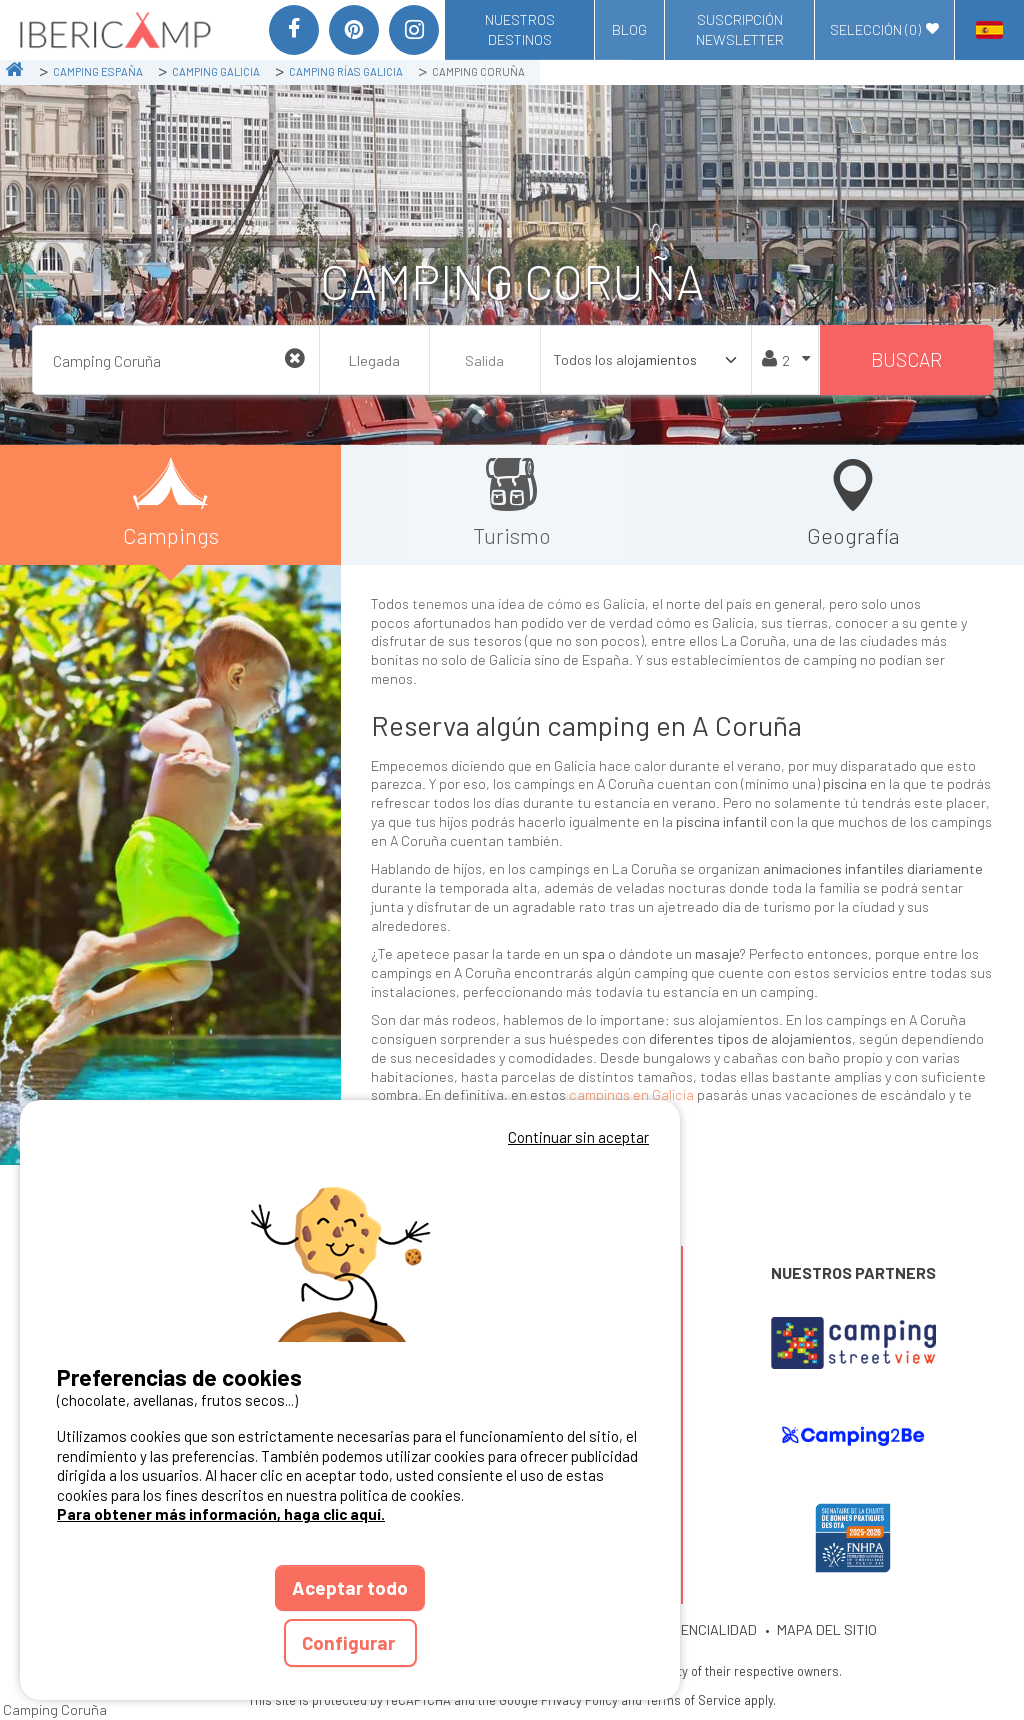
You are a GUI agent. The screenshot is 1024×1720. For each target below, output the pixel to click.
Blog (629, 29)
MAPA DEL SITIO (827, 1629)
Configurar (350, 1642)
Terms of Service (693, 1700)
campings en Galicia (631, 1094)
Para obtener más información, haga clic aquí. (221, 1514)
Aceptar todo (350, 1587)
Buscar (906, 359)
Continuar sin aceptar (578, 1137)
